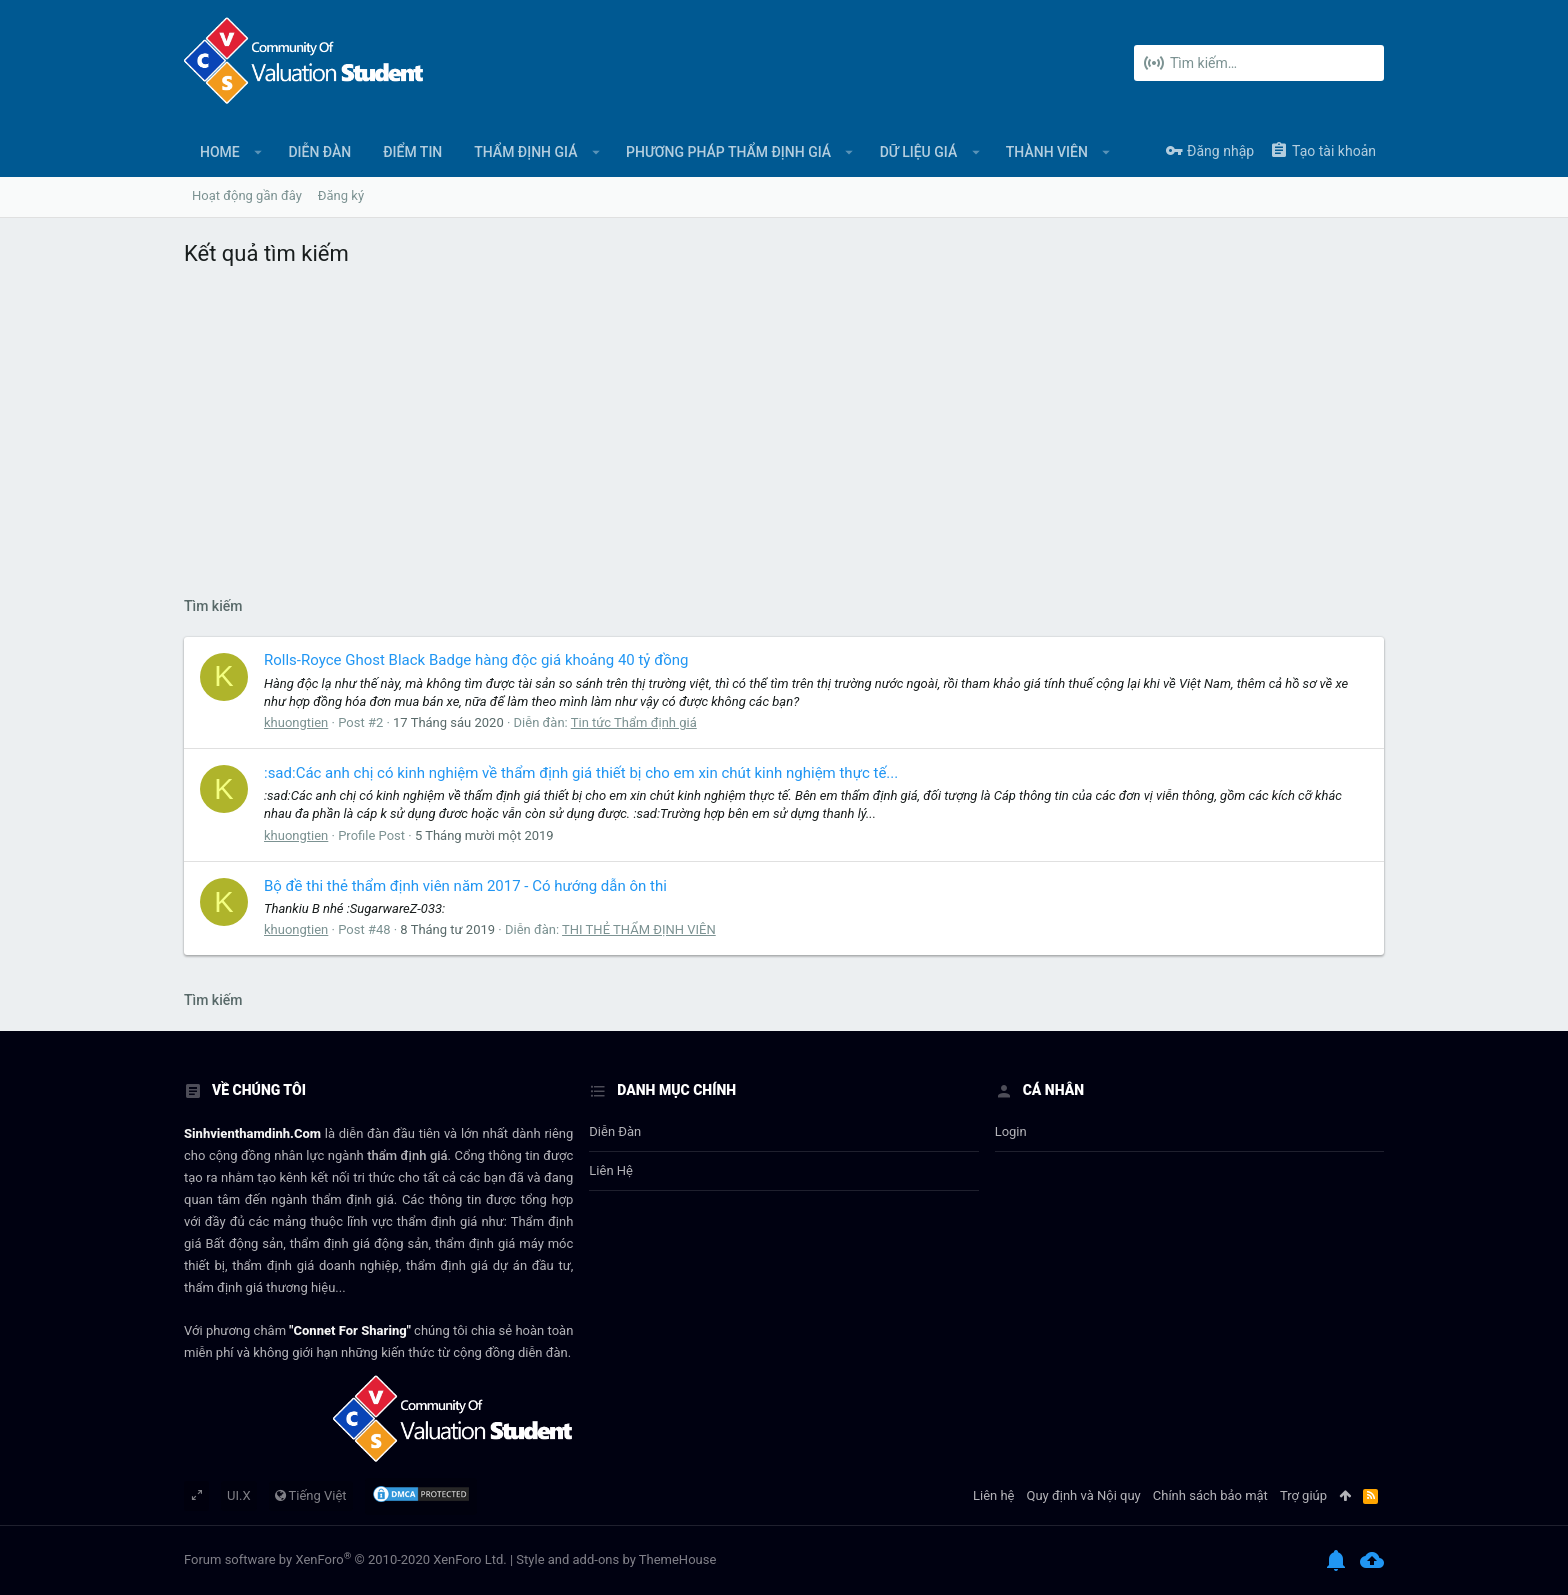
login (1011, 1131)
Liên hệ (611, 1170)
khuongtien (296, 722)
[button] (258, 152)
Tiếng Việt (311, 1495)
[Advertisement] (784, 427)
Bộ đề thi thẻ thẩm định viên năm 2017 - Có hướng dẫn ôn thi (465, 886)
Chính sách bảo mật (1210, 1495)
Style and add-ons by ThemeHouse (616, 1559)
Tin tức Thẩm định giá (634, 722)
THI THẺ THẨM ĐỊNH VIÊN (639, 929)
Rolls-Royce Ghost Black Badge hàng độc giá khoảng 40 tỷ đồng (476, 660)
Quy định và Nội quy (1084, 1495)
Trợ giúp (1303, 1495)
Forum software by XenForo (345, 1559)
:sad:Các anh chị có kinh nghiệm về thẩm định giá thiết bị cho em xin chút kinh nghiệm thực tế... (581, 773)
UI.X (239, 1495)
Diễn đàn (615, 1131)
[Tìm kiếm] (1259, 63)
